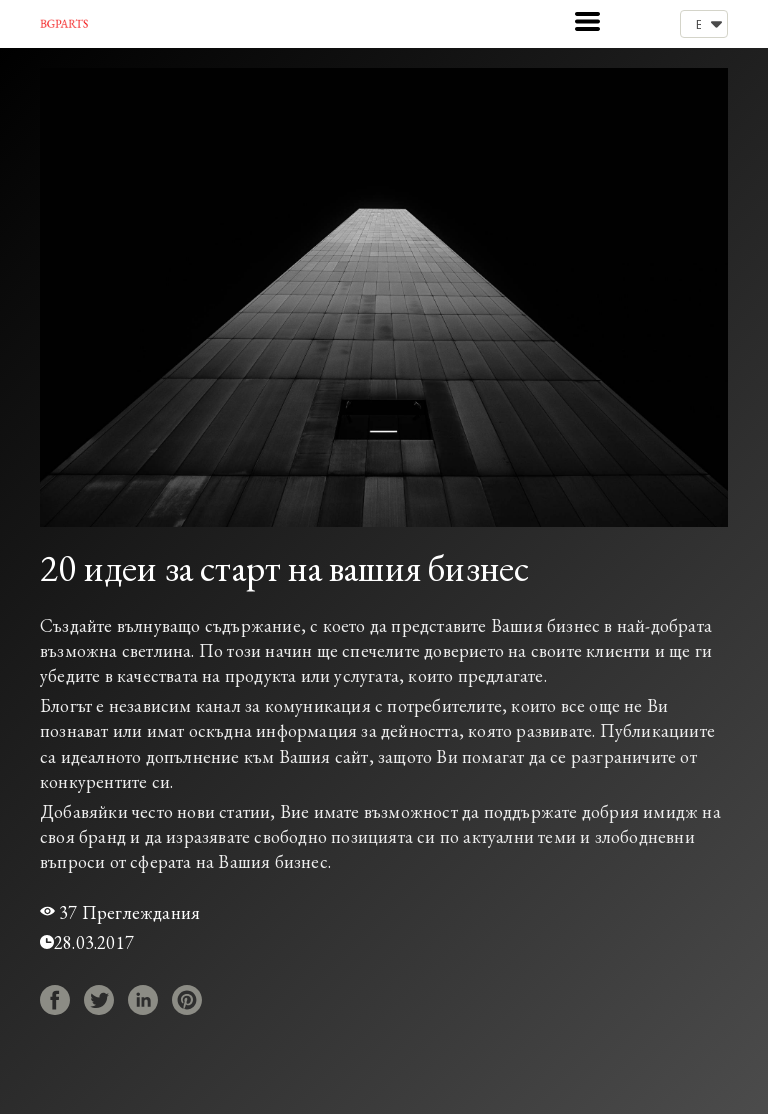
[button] (587, 21)
